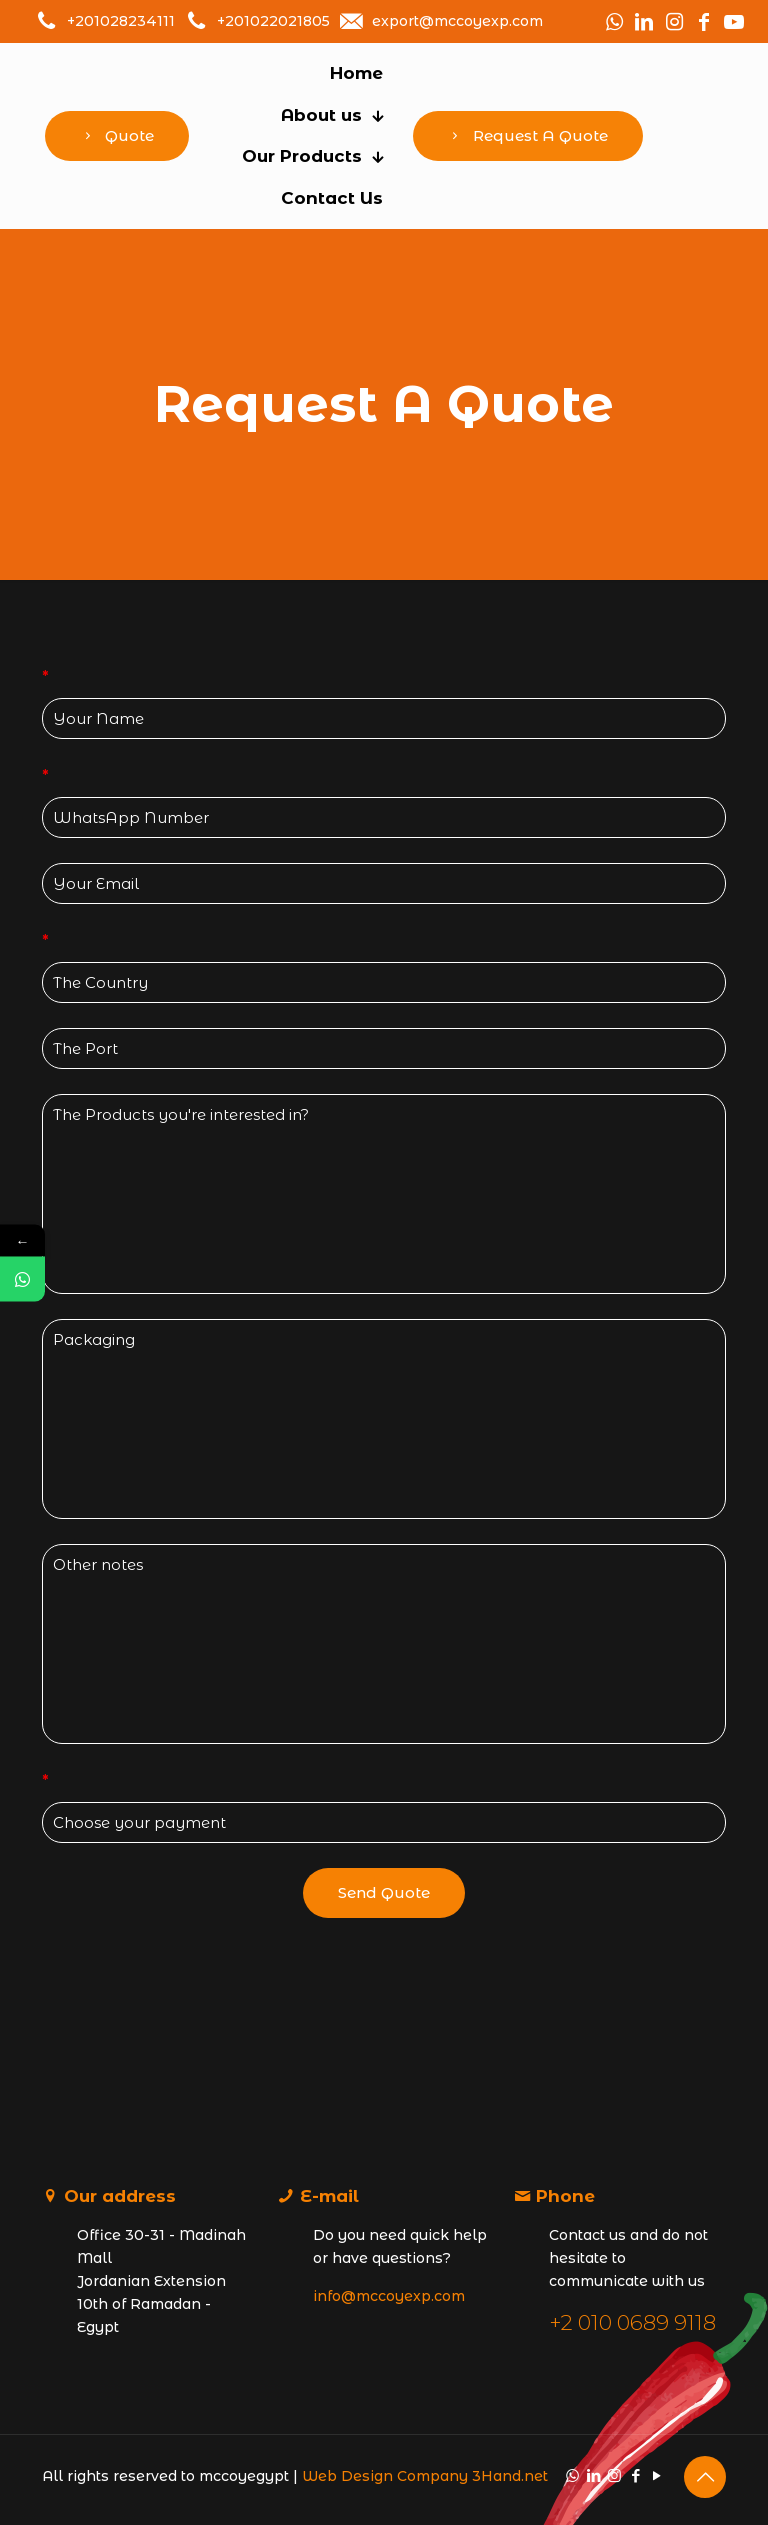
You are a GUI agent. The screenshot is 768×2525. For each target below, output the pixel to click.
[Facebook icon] (635, 2475)
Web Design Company (385, 2476)
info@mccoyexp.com (389, 2296)
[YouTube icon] (656, 2475)
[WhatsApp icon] (572, 2475)
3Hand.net (510, 2476)
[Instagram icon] (614, 2475)
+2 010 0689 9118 (632, 2322)
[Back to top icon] (705, 2477)
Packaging (384, 1419)
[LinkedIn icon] (593, 2475)
